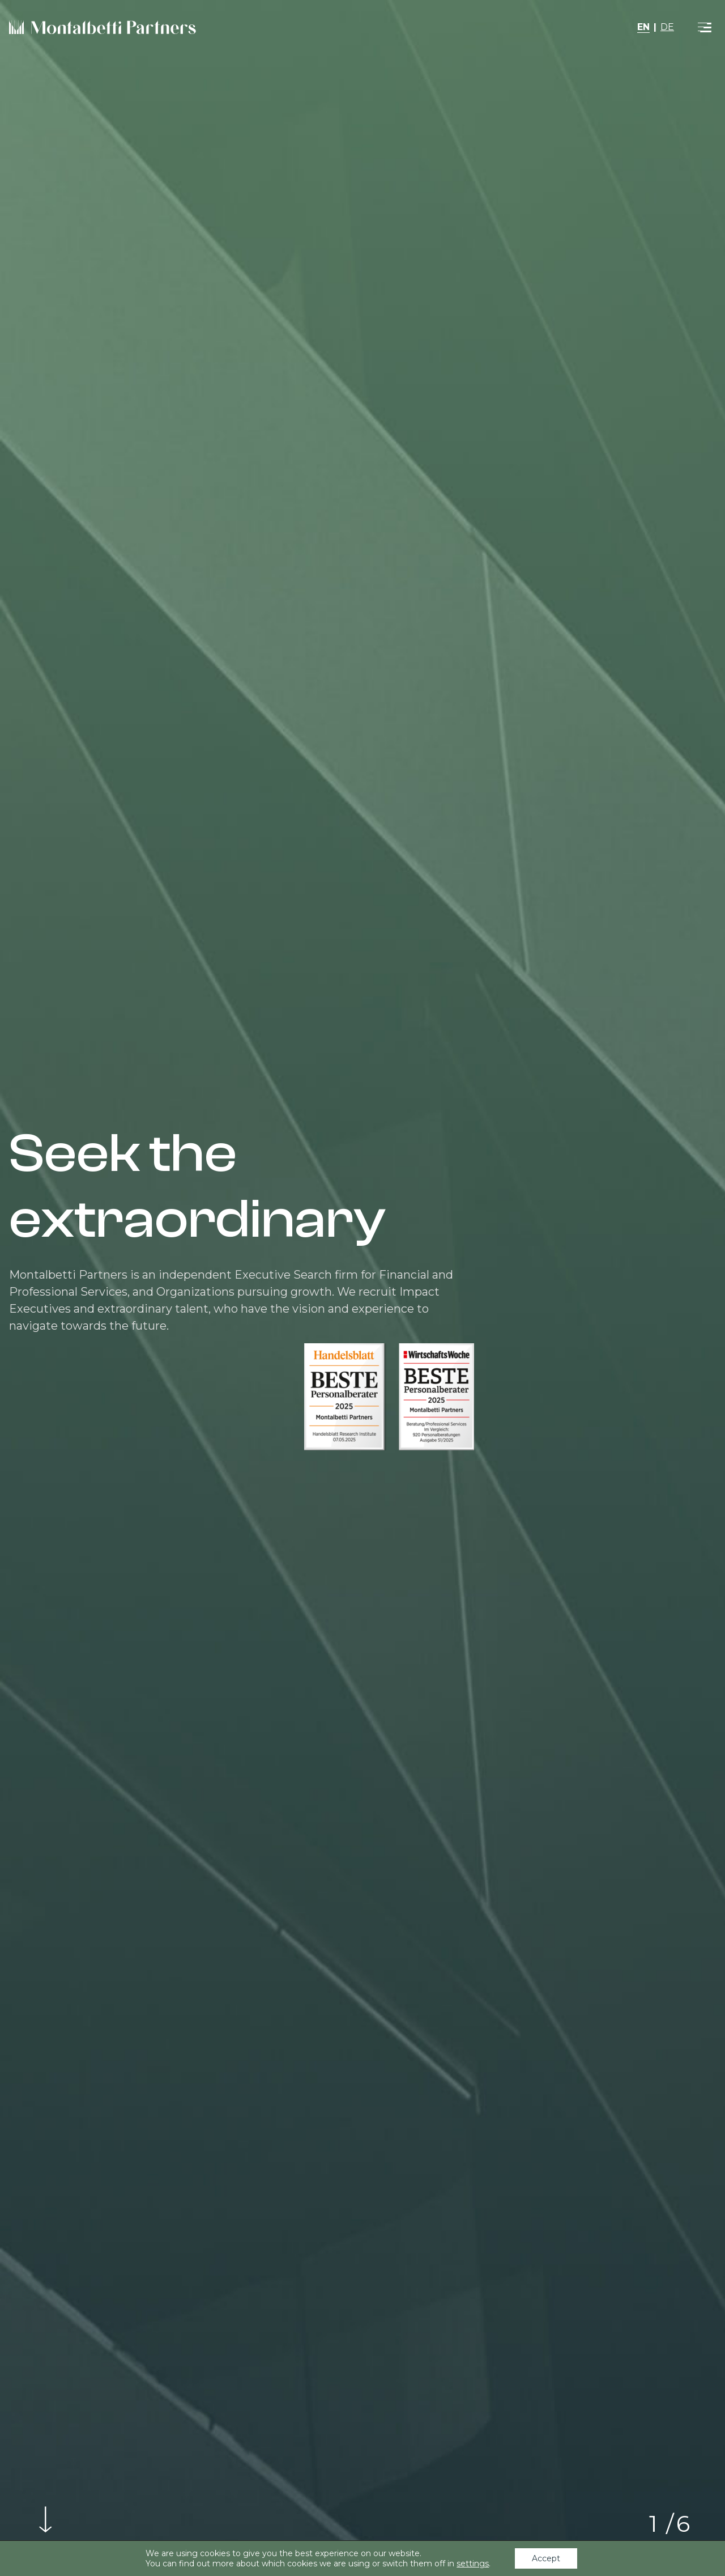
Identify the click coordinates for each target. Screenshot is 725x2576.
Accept (546, 2558)
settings (473, 2563)
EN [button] (643, 27)
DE (667, 27)
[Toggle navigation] (704, 27)
